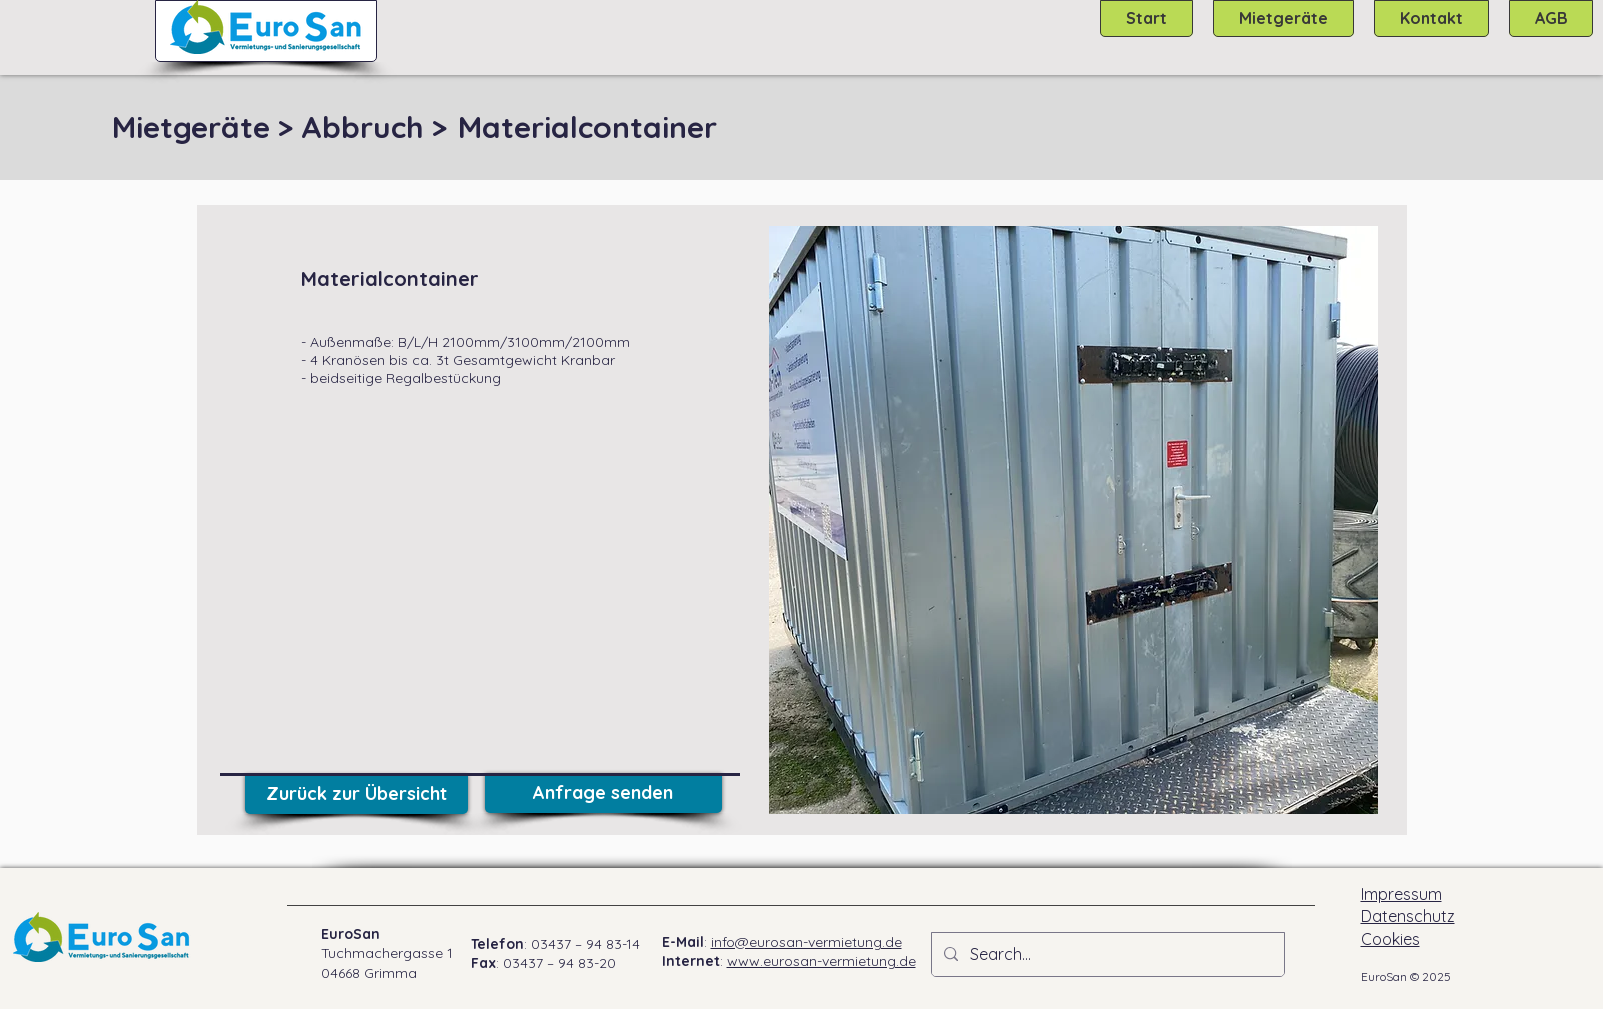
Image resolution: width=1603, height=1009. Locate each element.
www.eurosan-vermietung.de (821, 961)
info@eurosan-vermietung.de (806, 942)
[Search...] (1106, 954)
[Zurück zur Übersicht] (356, 794)
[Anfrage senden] (603, 793)
